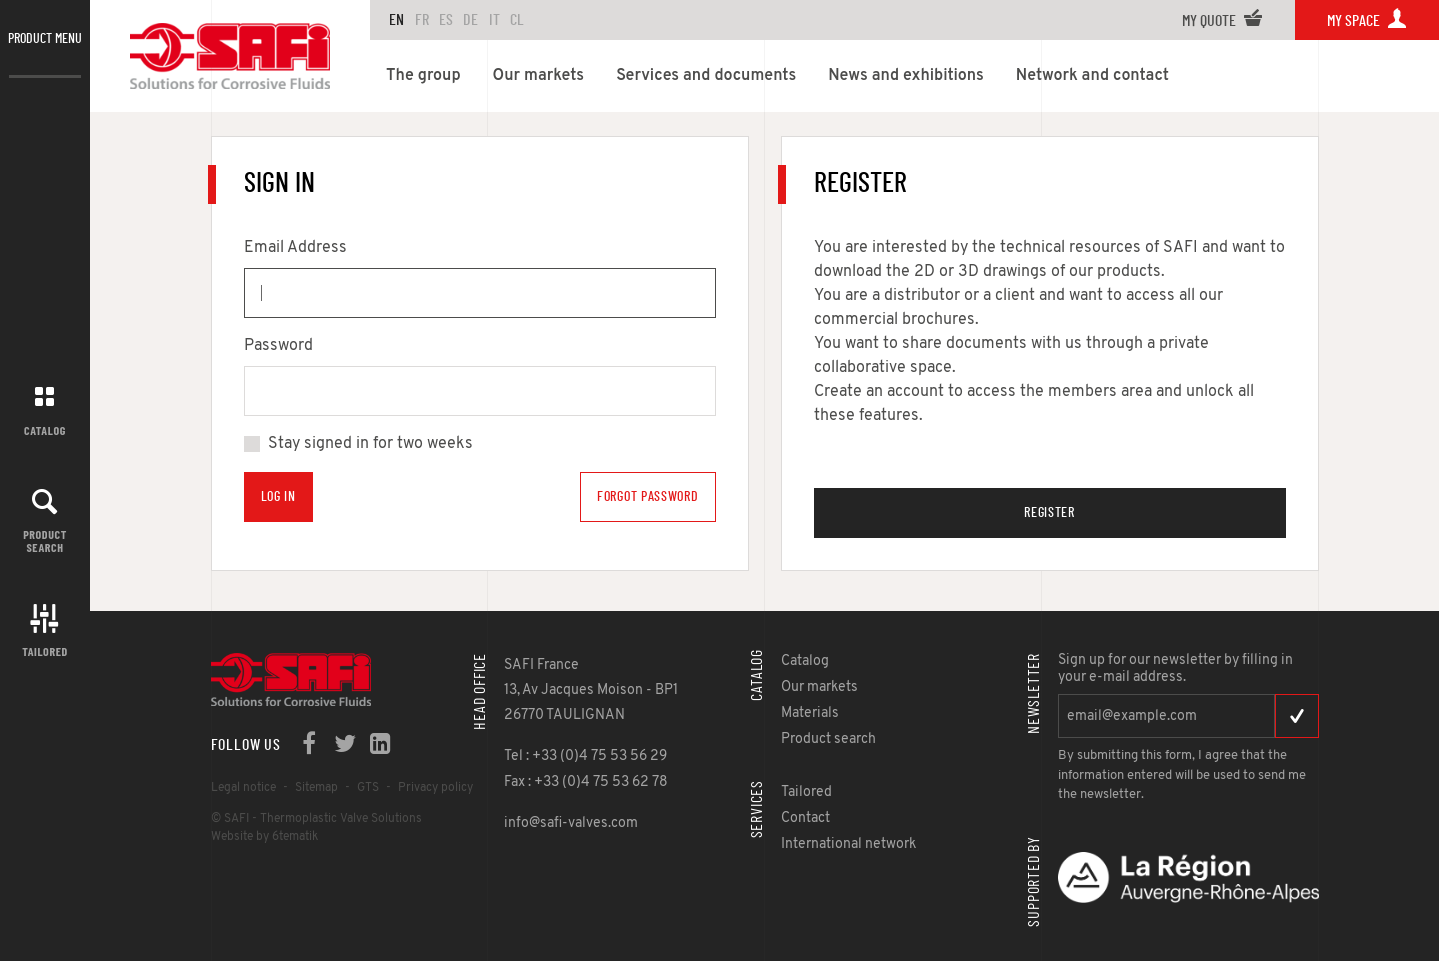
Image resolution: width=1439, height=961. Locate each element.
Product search (45, 540)
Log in (278, 497)
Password (278, 346)
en (396, 20)
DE (470, 20)
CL (517, 20)
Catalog (45, 430)
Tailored (45, 651)
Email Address (295, 248)
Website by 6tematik (264, 837)
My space (1367, 21)
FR (422, 20)
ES (446, 20)
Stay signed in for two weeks (370, 444)
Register (1049, 513)
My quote (1222, 21)
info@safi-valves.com (571, 823)
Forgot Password (648, 497)
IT (494, 20)
